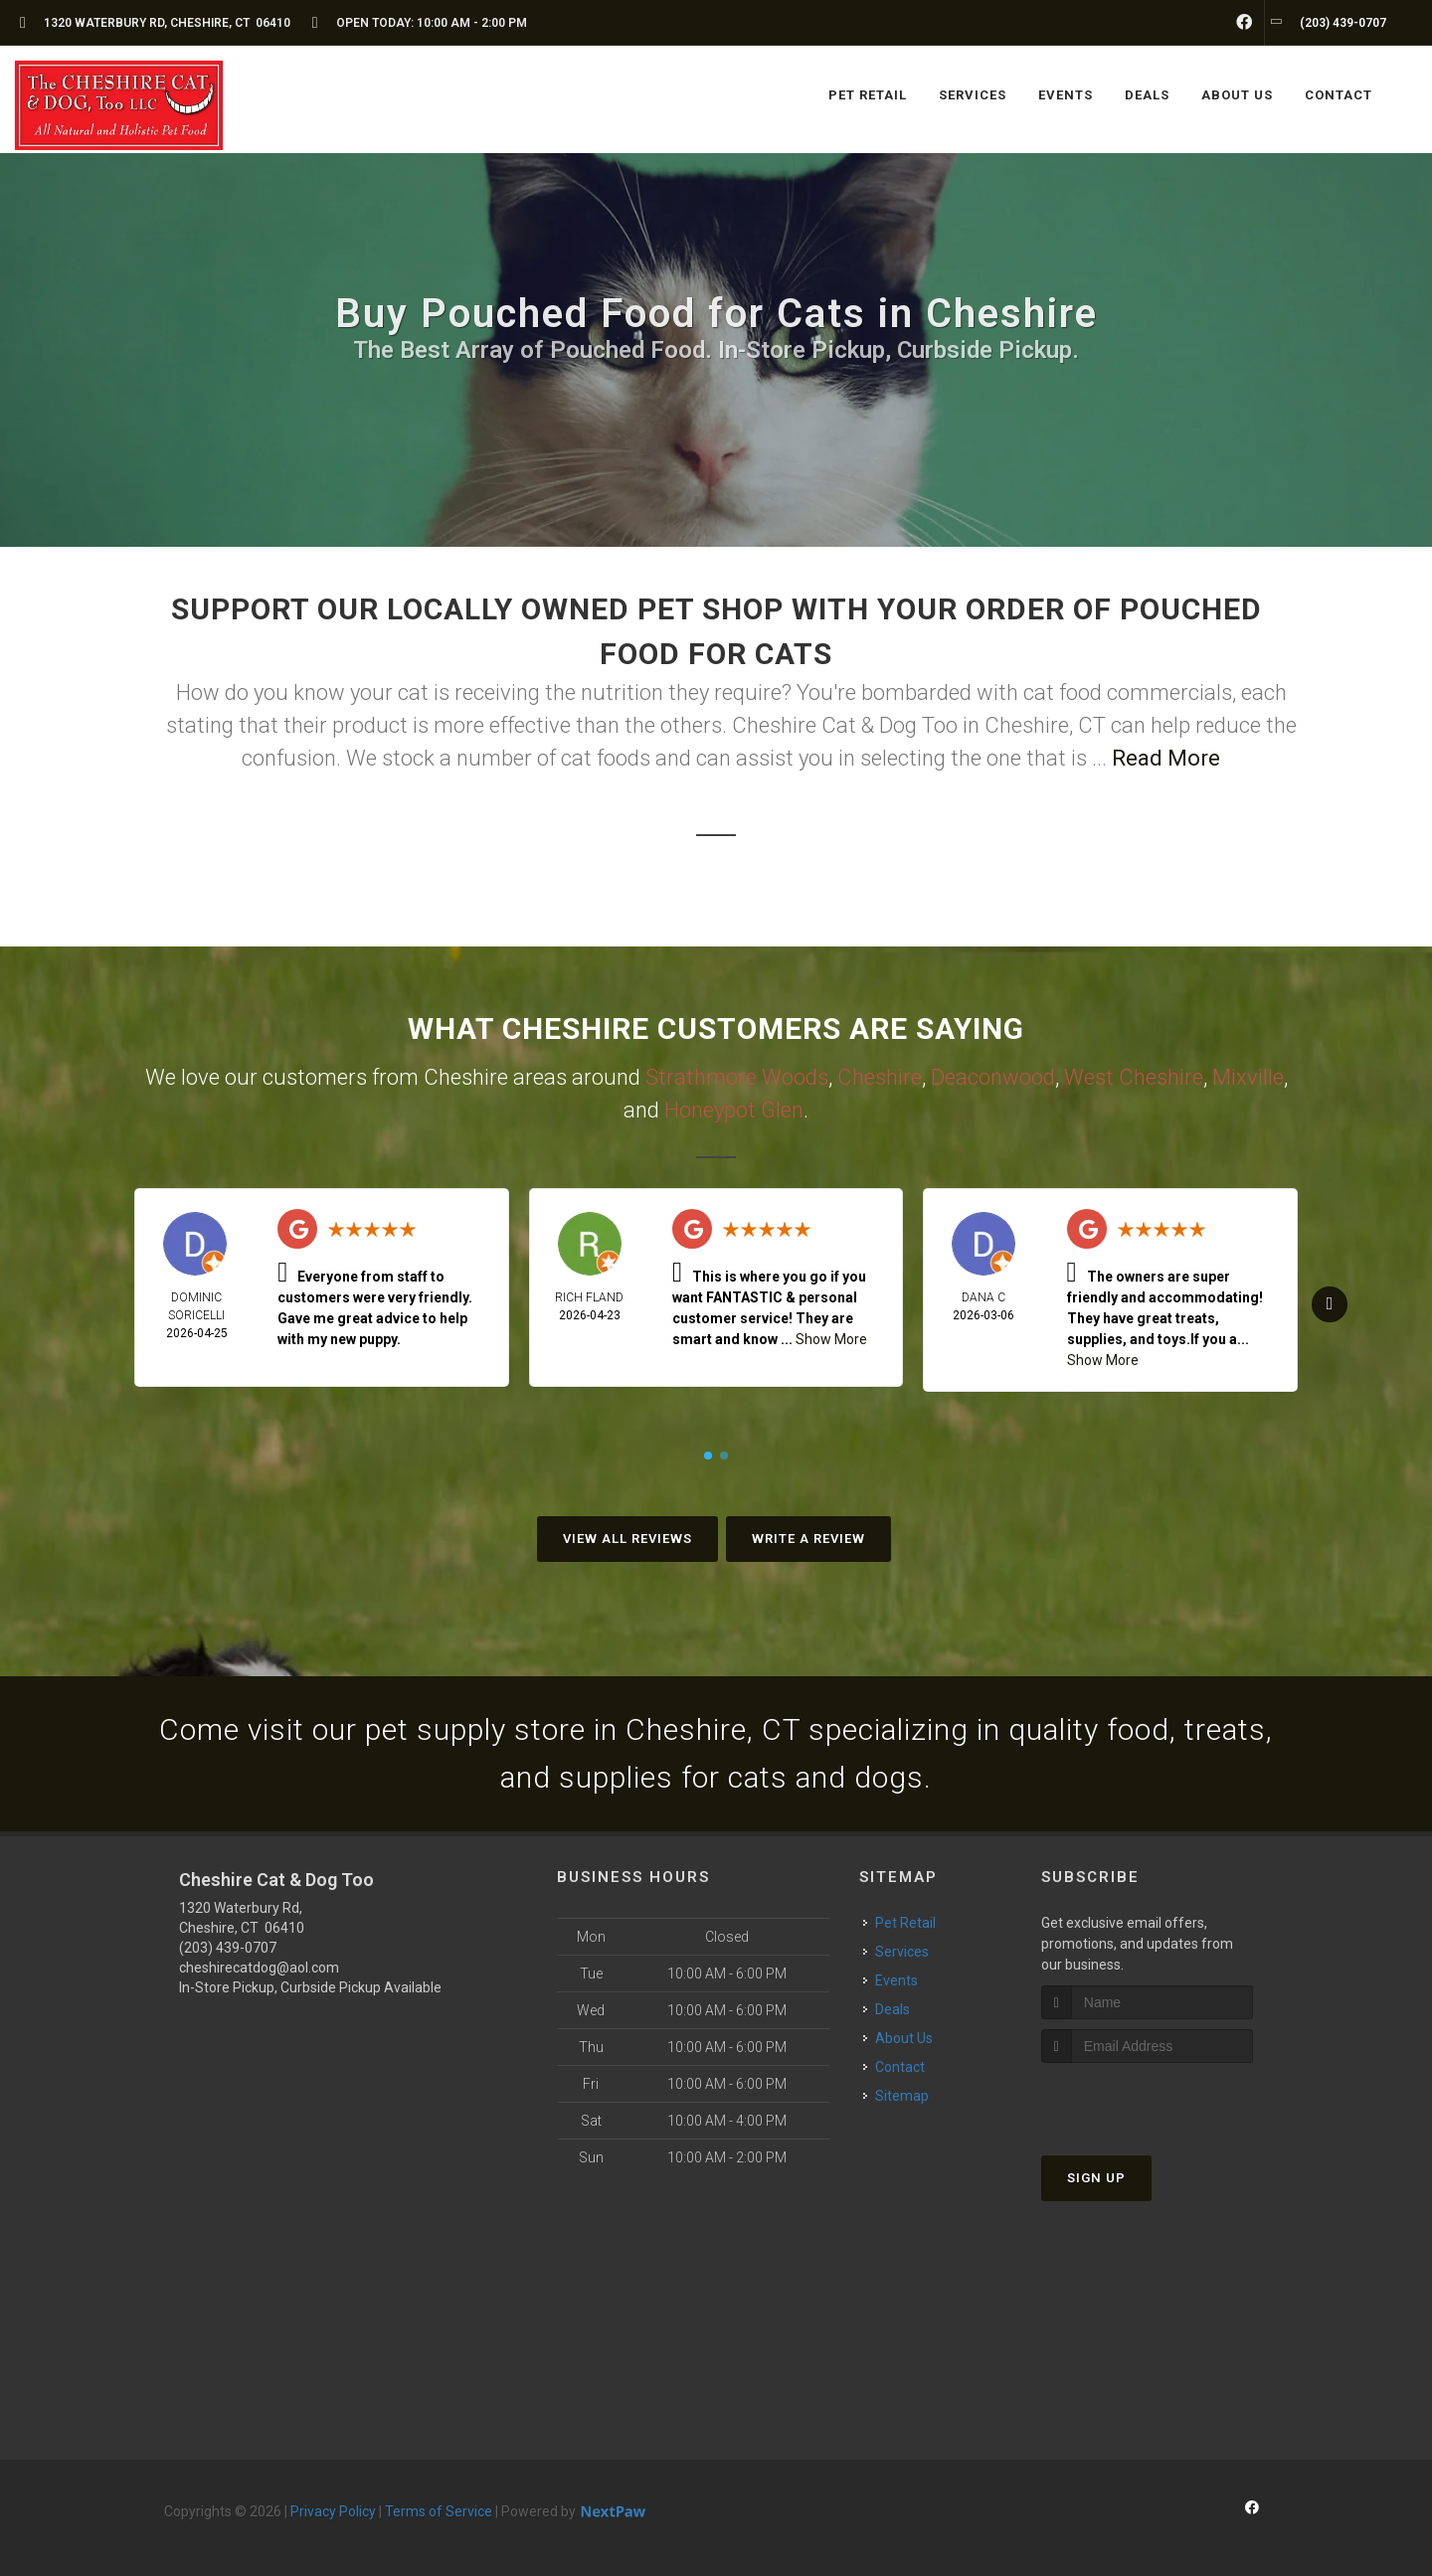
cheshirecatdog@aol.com (259, 1967)
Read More (1166, 758)
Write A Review (808, 1538)
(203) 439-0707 (227, 1948)
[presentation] (1147, 2100)
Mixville (1248, 1077)
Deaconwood (993, 1077)
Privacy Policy (333, 2511)
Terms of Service (438, 2511)
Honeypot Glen (734, 1110)
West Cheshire (1133, 1077)
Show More (831, 1339)
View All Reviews (627, 1538)
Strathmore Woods (736, 1077)
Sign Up (1096, 2177)
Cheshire (879, 1077)
